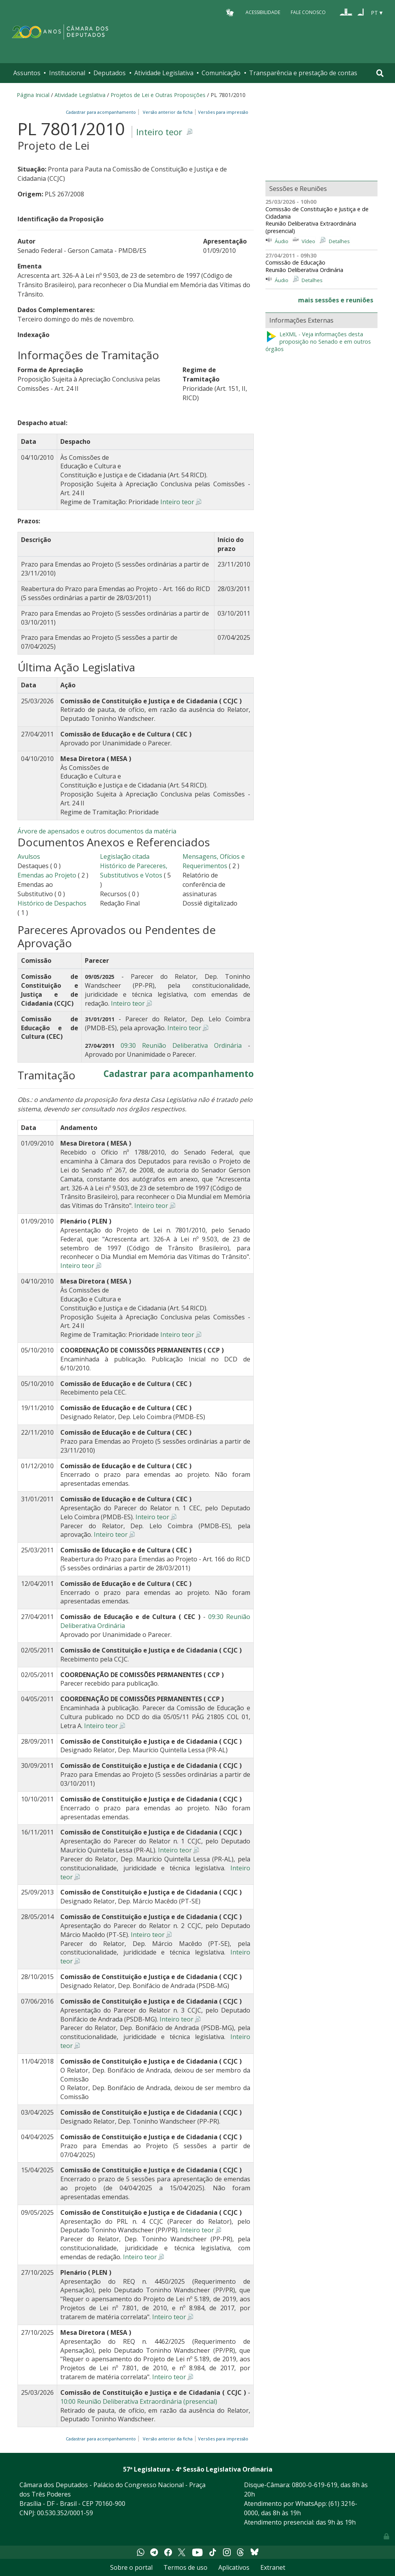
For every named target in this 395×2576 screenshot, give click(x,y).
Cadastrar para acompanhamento (102, 112)
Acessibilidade (263, 12)
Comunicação (221, 73)
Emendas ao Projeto (47, 875)
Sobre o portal (131, 2567)
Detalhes (339, 241)
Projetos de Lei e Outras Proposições (158, 95)
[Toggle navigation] (380, 73)
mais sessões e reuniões (335, 300)
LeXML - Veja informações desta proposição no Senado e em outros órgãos (318, 341)
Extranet (272, 2567)
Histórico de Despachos (52, 903)
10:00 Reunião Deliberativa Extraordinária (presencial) (138, 2401)
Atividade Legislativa (163, 73)
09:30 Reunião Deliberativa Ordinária (181, 1045)
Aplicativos (233, 2567)
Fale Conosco (308, 12)
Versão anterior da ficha (167, 112)
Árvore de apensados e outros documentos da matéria (97, 831)
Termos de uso (185, 2567)
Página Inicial (33, 95)
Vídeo (308, 241)
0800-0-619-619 (314, 2485)
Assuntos (26, 73)
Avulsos (29, 856)
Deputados (109, 73)
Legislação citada (124, 856)
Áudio (281, 241)
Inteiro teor (159, 132)
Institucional (67, 73)
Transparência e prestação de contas (303, 73)
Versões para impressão (222, 112)
